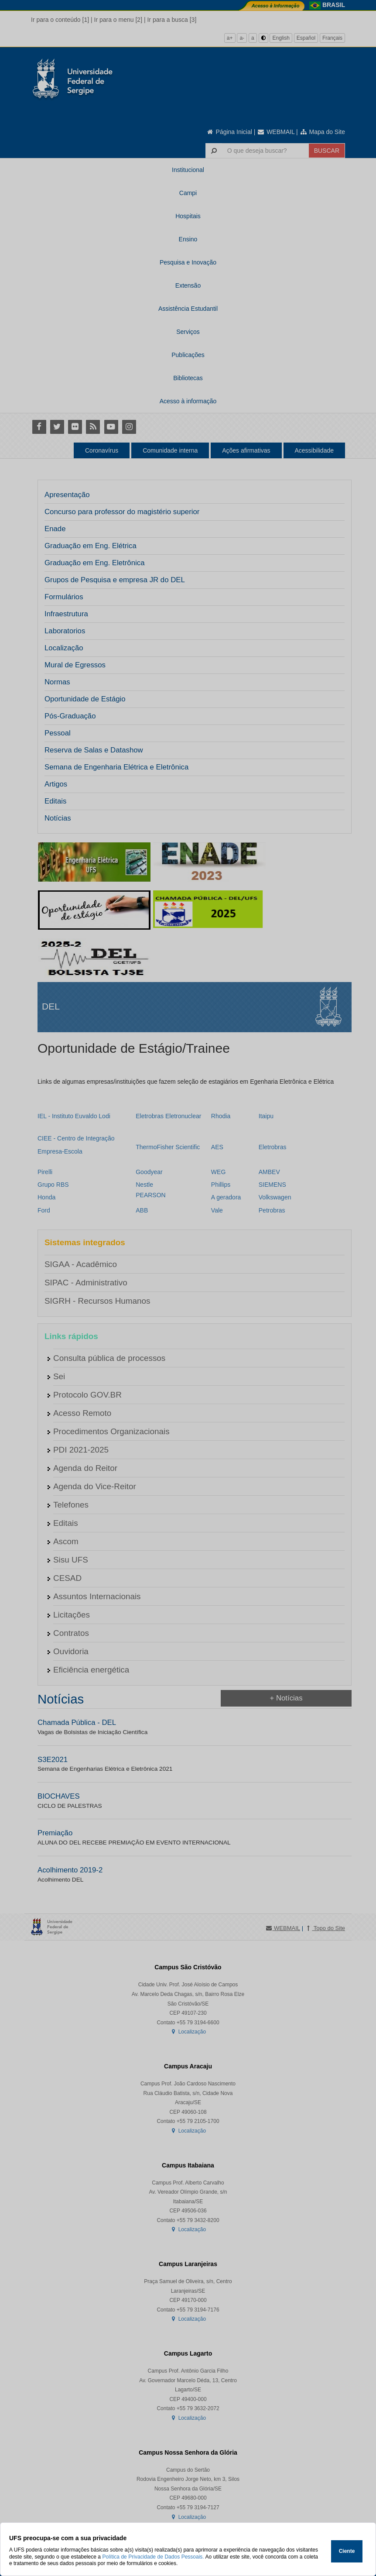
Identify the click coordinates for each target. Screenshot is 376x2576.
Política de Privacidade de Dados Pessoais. (153, 2557)
